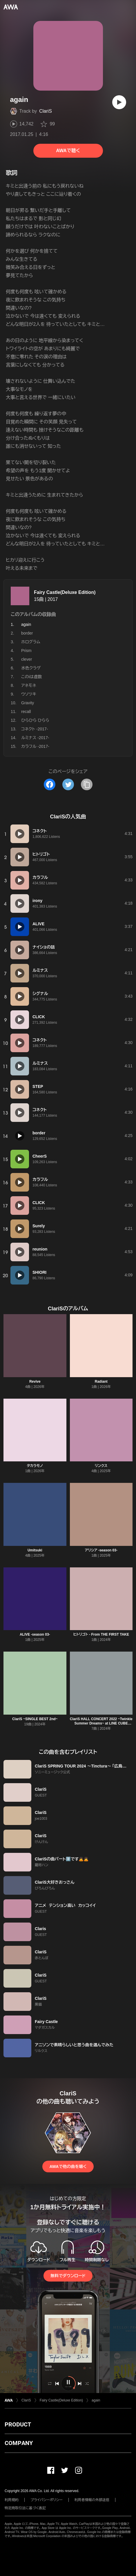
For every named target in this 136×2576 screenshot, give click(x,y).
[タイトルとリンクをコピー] (87, 784)
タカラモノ (35, 1466)
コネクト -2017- (34, 729)
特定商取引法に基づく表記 (25, 2508)
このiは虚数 (31, 676)
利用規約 (12, 2500)
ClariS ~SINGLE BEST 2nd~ (35, 1719)
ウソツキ (28, 694)
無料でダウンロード (67, 2275)
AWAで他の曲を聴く (67, 2166)
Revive (35, 1381)
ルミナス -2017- (35, 737)
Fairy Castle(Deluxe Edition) (65, 592)
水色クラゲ (31, 668)
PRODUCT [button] (18, 2424)
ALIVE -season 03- (35, 1634)
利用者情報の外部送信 (92, 2500)
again (96, 2400)
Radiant (101, 1381)
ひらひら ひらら (35, 720)
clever (26, 659)
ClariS (45, 111)
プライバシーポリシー (46, 2500)
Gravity (27, 702)
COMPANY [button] (19, 2443)
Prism (26, 650)
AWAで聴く (68, 150)
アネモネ (28, 685)
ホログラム (30, 641)
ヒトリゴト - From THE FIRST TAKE (101, 1634)
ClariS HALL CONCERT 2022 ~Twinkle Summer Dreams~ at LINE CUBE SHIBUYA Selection (101, 1723)
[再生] (119, 102)
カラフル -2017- (35, 746)
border (27, 633)
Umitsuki (35, 1550)
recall (26, 711)
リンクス (101, 1466)
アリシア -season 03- (101, 1550)
